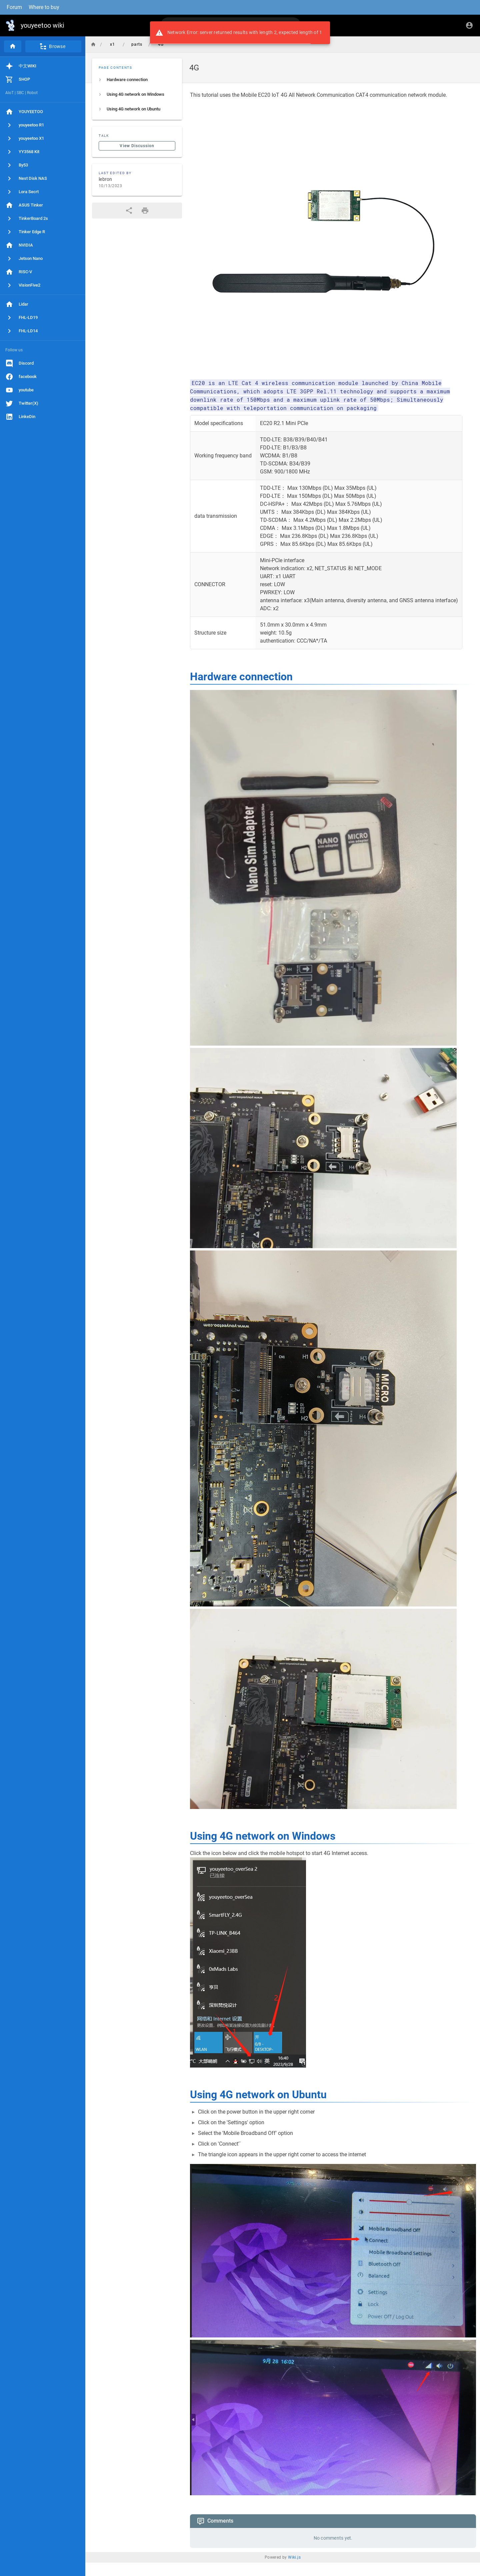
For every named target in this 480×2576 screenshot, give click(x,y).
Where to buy (44, 7)
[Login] (469, 25)
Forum (14, 7)
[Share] (129, 211)
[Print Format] (145, 211)
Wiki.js (294, 2557)
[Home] (12, 46)
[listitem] (137, 79)
